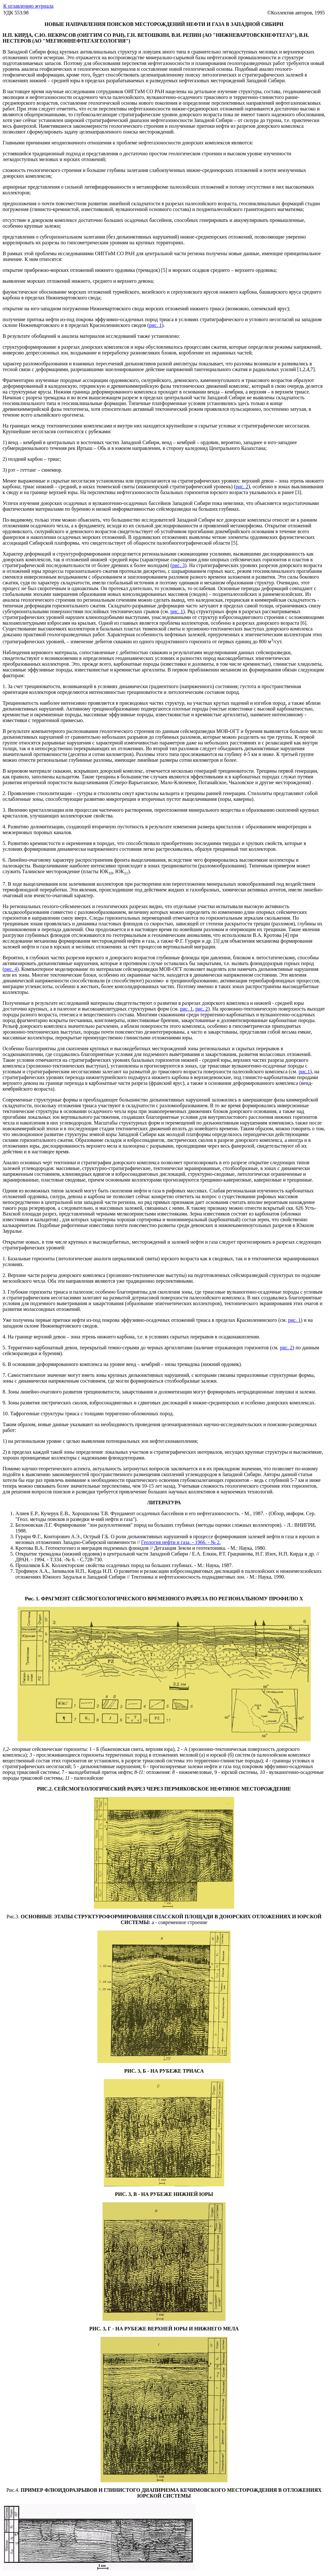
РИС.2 (44, 1789)
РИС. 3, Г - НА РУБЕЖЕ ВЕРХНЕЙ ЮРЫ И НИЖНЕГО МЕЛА (164, 2328)
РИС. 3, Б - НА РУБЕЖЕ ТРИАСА (164, 2071)
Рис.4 (12, 2490)
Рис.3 (12, 1916)
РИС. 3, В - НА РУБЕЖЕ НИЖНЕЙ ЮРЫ (164, 2194)
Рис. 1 (31, 1598)
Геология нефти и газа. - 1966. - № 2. (181, 1542)
